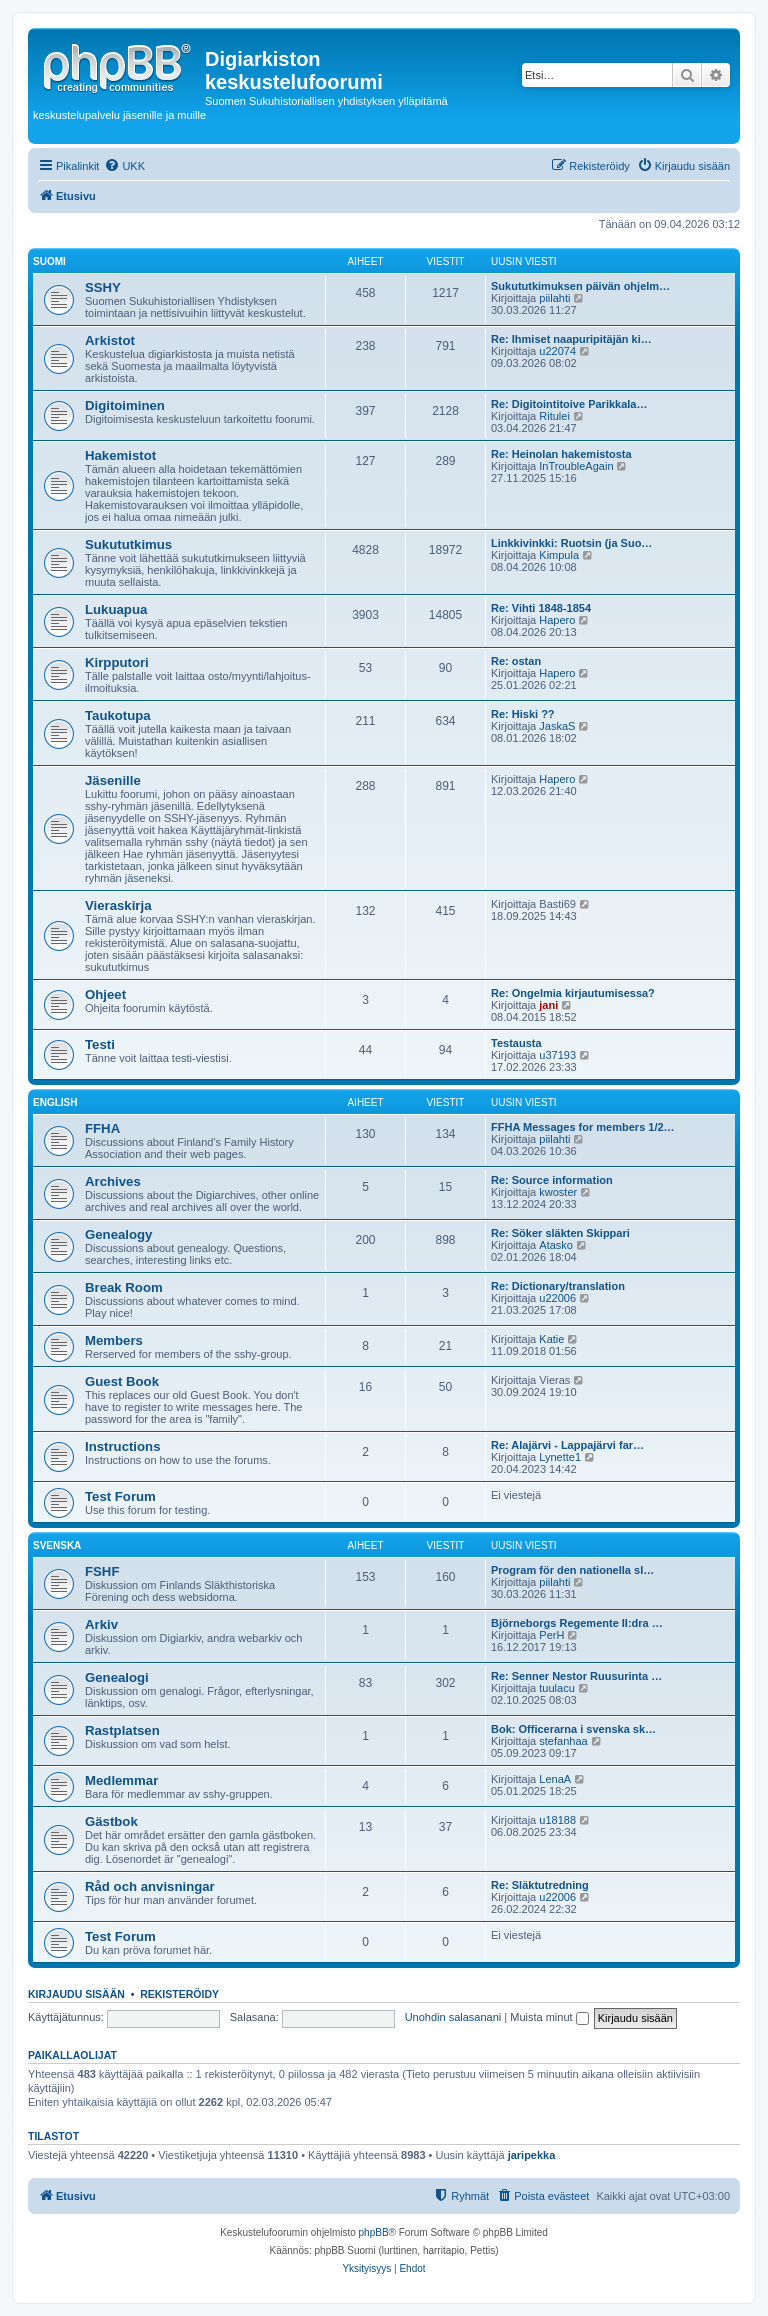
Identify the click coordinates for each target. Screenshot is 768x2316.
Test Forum (120, 1496)
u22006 (557, 1298)
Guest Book (122, 1381)
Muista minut (549, 2017)
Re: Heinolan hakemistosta (561, 454)
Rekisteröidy (179, 1994)
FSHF (102, 1571)
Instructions (122, 1446)
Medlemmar (121, 1780)
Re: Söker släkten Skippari (560, 1233)
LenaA (555, 1779)
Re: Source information (552, 1180)
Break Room (124, 1287)
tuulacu (556, 1688)
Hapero (557, 620)
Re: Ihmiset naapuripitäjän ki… (571, 339)
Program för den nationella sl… (572, 1570)
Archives (113, 1181)
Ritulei (554, 416)
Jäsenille (113, 780)
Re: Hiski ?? (523, 714)
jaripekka (532, 2155)
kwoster (558, 1192)
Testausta (516, 1043)
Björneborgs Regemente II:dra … (577, 1623)
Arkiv (101, 1624)
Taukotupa (118, 715)
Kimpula (559, 555)
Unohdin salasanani (453, 2017)
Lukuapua (116, 609)
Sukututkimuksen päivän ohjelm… (580, 286)
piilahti (554, 298)
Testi (100, 1044)
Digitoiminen (125, 405)
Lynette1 (560, 1457)
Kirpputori (117, 662)
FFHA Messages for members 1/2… (583, 1127)
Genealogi (117, 1677)
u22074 (557, 351)
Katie (551, 1339)
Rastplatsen (122, 1730)
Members (114, 1340)
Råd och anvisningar (150, 1886)
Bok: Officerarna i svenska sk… (573, 1729)
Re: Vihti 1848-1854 (541, 608)
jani (548, 1005)
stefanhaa (563, 1741)
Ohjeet (105, 994)
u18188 (557, 1820)
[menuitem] (124, 166)
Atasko (556, 1245)
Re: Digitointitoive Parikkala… (569, 404)
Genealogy (118, 1234)
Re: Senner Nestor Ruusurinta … (576, 1676)
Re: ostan (516, 661)
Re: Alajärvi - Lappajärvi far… (567, 1445)
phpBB (374, 2232)
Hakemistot (120, 455)
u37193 (557, 1055)
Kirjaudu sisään (76, 1994)
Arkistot (110, 340)
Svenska (57, 1545)
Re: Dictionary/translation (558, 1286)
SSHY (103, 287)
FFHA (102, 1128)
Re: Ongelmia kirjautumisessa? (573, 993)
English (55, 1102)
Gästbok (111, 1821)
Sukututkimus (128, 544)
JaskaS (557, 726)
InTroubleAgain (576, 466)
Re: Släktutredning (540, 1885)
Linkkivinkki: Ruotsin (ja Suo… (571, 543)
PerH (551, 1635)
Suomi (49, 261)
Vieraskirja (118, 905)
